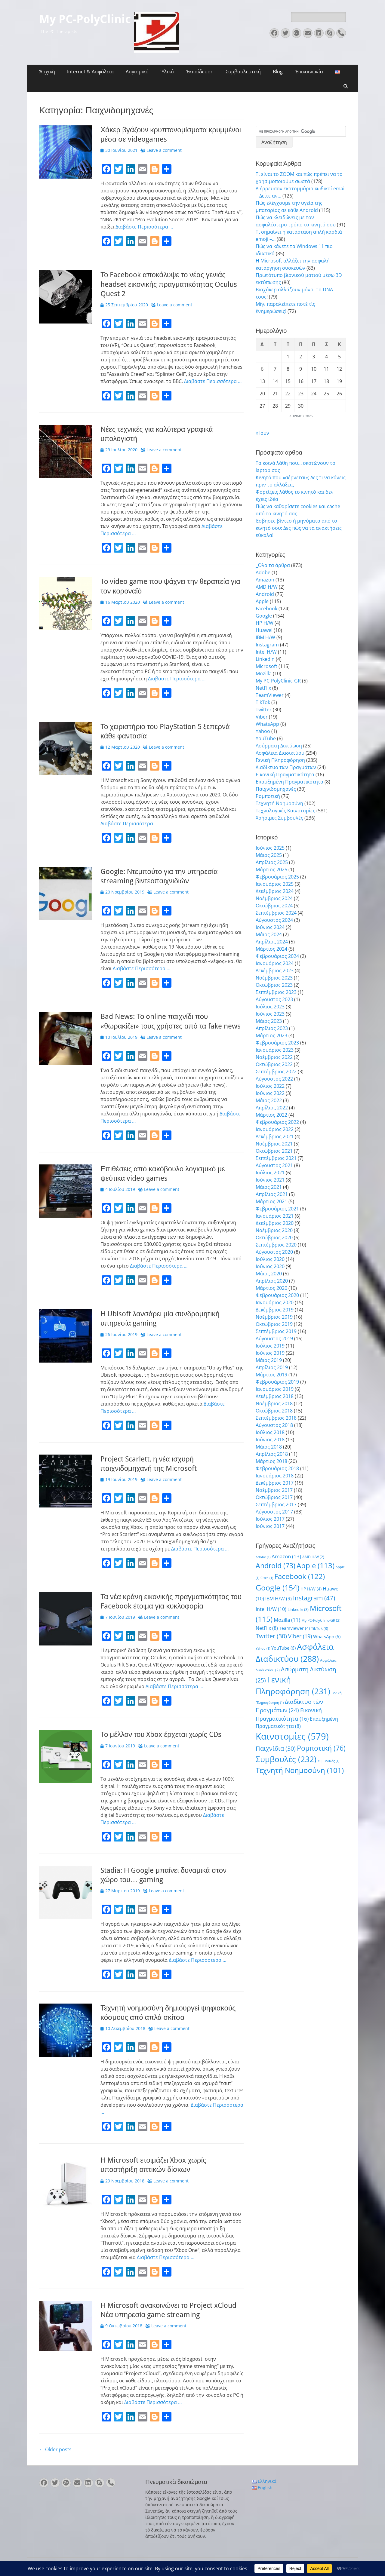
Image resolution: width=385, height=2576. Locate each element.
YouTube (266, 738)
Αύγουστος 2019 (274, 1338)
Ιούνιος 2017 (270, 1526)
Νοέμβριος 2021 (274, 1143)
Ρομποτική (268, 796)
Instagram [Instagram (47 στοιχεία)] (314, 1597)
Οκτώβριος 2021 (274, 1151)
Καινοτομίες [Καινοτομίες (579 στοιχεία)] (292, 1736)
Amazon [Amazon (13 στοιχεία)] (286, 1556)
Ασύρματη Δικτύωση (279, 745)
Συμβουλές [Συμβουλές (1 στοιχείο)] (328, 1761)
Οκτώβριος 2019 (274, 1324)
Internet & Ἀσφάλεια (90, 71)
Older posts (55, 2449)
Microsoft (266, 666)
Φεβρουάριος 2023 (277, 1042)
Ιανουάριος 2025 (275, 884)
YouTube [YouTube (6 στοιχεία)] (283, 1648)
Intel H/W (266, 652)
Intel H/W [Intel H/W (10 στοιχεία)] (271, 1609)
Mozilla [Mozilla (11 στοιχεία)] (287, 1619)
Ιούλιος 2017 (270, 1519)
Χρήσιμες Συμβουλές (279, 817)
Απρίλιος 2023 (272, 1028)
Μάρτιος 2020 (271, 1288)
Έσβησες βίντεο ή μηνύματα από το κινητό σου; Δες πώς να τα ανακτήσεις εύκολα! (299, 527)
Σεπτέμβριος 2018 (276, 1418)
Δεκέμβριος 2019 (275, 1309)
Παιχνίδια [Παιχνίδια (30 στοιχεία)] (276, 1748)
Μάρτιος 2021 (271, 1201)
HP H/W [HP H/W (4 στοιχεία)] (311, 1589)
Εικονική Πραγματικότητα (285, 774)
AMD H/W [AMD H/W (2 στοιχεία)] (313, 1556)
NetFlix (263, 688)
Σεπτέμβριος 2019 (276, 1331)
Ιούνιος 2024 (270, 927)
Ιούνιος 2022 (270, 1093)
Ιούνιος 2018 (270, 1439)
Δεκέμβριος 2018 (275, 1396)
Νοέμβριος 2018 (274, 1403)
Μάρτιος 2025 (271, 869)
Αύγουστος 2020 (274, 1252)
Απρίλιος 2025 (272, 862)
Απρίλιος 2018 (272, 1454)
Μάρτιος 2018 (271, 1461)
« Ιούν (262, 433)
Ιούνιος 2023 (270, 1013)
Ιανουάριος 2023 (275, 1050)
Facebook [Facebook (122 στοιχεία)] (299, 1576)
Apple (262, 601)
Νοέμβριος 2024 (274, 898)
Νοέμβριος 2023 (274, 977)
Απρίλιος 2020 (272, 1280)
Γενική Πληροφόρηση (280, 760)
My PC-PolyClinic (85, 19)
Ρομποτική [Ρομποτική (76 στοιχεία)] (321, 1748)
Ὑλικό (167, 71)
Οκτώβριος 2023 (274, 985)
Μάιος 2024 (269, 934)
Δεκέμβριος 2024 (275, 891)
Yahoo (263, 731)
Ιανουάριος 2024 (275, 963)
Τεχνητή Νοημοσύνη (279, 803)
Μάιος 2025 (269, 855)
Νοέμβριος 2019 (274, 1317)
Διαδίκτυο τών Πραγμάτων (286, 767)
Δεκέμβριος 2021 (275, 1136)
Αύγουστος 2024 (274, 920)
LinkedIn (265, 659)
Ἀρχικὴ (47, 71)
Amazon (265, 579)
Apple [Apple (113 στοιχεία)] (315, 1565)
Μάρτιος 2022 (271, 1115)
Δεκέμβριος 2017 (275, 1483)
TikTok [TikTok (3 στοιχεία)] (319, 1628)
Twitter (264, 709)
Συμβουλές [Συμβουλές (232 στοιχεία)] (286, 1759)
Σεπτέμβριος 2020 (276, 1244)
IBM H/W (265, 637)
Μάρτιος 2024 (271, 949)
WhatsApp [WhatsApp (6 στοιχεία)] (326, 1636)
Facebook (266, 608)
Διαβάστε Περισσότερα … (144, 226)
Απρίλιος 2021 (272, 1194)
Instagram (267, 644)
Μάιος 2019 (269, 1360)
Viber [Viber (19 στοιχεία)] (300, 1636)
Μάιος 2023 (269, 1021)
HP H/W (264, 623)
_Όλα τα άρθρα (273, 565)
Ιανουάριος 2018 (275, 1475)
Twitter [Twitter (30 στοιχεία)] (271, 1636)
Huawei (264, 630)
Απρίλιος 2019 (272, 1367)
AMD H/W (267, 587)
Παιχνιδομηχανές (276, 789)
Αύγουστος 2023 (274, 999)
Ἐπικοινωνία (309, 71)
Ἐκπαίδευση (200, 71)
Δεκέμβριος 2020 (275, 1223)
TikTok (263, 702)
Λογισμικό (137, 71)
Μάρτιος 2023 (271, 1035)
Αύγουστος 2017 (274, 1511)
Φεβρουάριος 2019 (277, 1381)
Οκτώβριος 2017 (274, 1497)
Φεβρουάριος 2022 (277, 1122)
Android (265, 594)
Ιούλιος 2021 (270, 1172)
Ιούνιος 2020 (270, 1266)
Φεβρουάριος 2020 (277, 1295)
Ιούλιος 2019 (270, 1345)
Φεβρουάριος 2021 (277, 1208)
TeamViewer (270, 695)
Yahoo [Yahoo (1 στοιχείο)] (263, 1648)
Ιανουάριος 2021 (275, 1216)
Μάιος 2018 (269, 1446)
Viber (262, 716)
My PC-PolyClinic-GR (278, 680)
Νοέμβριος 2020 (274, 1230)
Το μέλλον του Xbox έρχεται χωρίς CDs (160, 1734)
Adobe (263, 572)
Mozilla (264, 673)
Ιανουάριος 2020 (275, 1302)
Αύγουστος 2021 (274, 1165)
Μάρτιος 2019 (271, 1374)
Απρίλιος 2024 (272, 941)
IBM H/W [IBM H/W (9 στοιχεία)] (278, 1598)
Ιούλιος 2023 (270, 1006)
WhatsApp (267, 724)
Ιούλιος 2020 (270, 1259)
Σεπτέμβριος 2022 (276, 1071)
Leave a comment (164, 150)
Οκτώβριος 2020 (274, 1237)
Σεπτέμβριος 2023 (276, 992)
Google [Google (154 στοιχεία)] (277, 1587)
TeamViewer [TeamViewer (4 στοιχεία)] (294, 1628)
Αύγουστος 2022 (274, 1078)
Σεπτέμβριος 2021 (276, 1158)
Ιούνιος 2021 (270, 1179)
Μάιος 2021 (269, 1187)
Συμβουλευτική (243, 71)
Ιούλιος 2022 (270, 1086)
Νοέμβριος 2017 (274, 1490)
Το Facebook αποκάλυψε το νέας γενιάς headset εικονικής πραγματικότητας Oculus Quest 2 (168, 284)
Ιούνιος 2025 (270, 848)
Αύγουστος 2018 (274, 1425)
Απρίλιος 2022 (272, 1107)
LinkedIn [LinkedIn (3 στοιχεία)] (298, 1609)
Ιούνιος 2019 (270, 1353)
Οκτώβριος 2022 (274, 1064)
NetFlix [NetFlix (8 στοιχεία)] (267, 1628)
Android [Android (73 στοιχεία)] (275, 1565)
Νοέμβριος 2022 (274, 1057)
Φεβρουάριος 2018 (277, 1468)
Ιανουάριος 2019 (275, 1389)
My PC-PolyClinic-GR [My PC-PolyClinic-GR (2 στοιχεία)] (320, 1620)
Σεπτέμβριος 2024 (276, 912)
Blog (278, 71)
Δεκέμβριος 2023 (275, 970)
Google (264, 615)
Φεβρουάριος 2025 (277, 876)
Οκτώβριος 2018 (274, 1410)
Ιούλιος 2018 (270, 1432)
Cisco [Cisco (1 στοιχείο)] (266, 1578)
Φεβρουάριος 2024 (277, 956)
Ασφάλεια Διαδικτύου (280, 753)
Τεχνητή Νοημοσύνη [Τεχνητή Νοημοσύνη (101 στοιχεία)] (300, 1770)
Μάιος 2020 (269, 1273)
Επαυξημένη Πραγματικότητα (289, 781)
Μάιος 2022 (269, 1100)
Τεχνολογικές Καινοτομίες (285, 810)
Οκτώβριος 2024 (274, 905)
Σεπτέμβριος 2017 (276, 1504)
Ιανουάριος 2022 (275, 1129)
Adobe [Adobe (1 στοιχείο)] (263, 1557)
